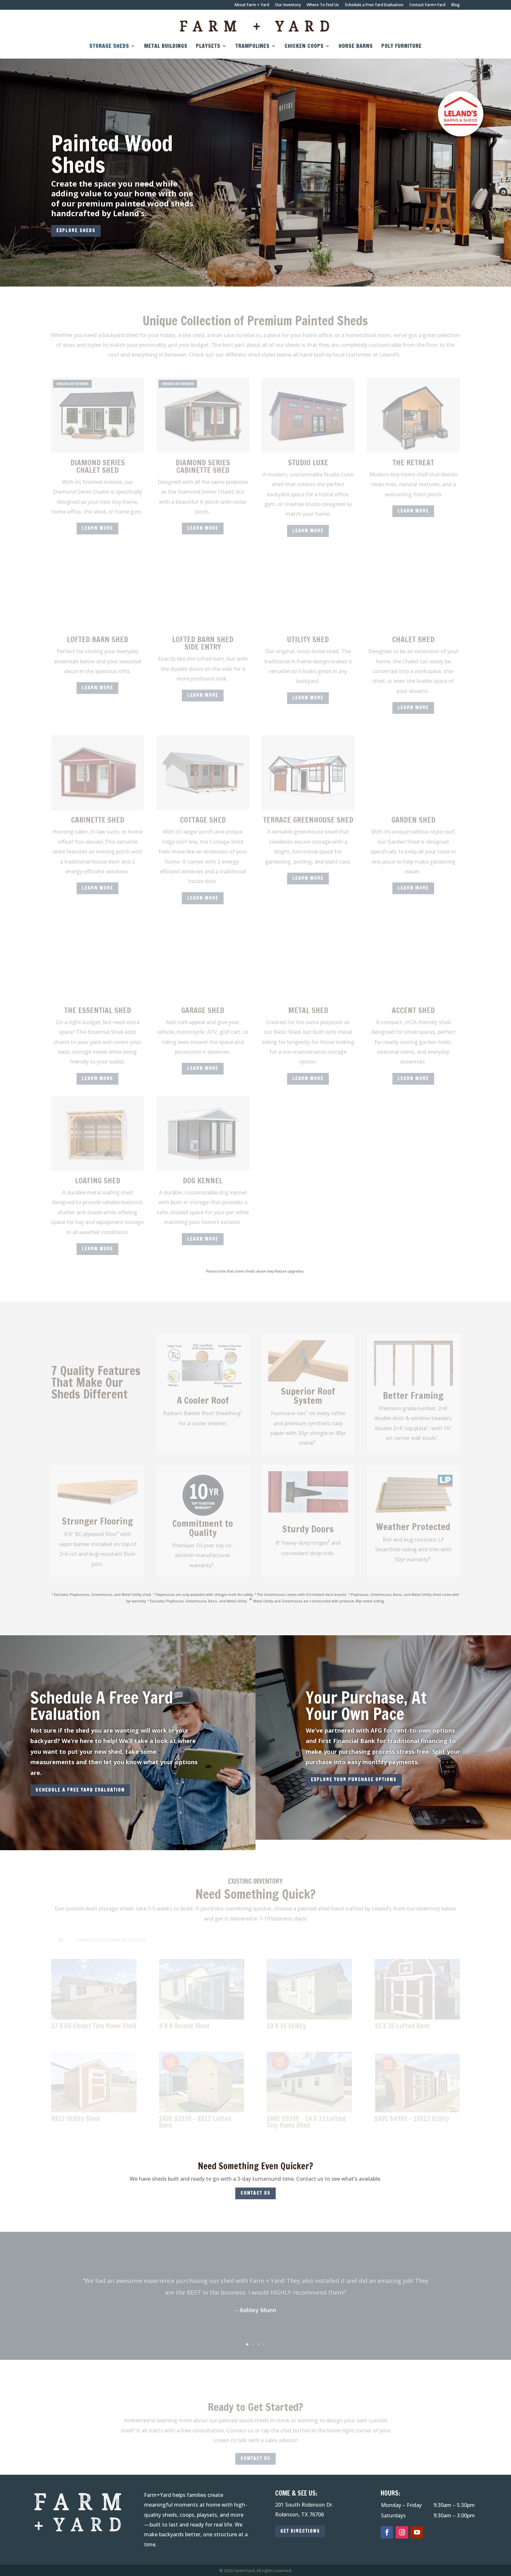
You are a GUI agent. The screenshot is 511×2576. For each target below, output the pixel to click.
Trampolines (252, 46)
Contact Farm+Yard (427, 5)
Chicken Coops (304, 46)
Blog (455, 5)
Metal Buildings (165, 46)
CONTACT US (255, 2193)
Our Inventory (288, 5)
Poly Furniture (401, 46)
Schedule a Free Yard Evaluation (374, 5)
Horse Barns (356, 46)
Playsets (208, 46)
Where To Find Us (323, 5)
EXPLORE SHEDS (75, 230)
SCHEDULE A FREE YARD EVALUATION (80, 1790)
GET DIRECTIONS (300, 2531)
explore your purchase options (354, 1779)
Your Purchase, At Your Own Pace (366, 1705)
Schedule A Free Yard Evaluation (101, 1705)
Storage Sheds (109, 46)
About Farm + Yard (251, 5)
